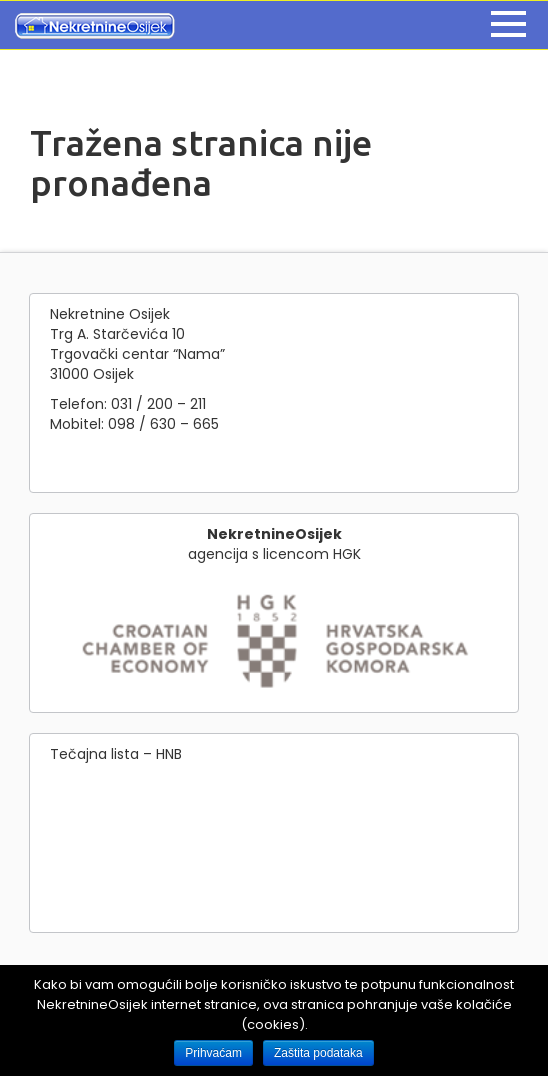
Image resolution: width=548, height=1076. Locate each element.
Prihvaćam (213, 1053)
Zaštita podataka (318, 1053)
